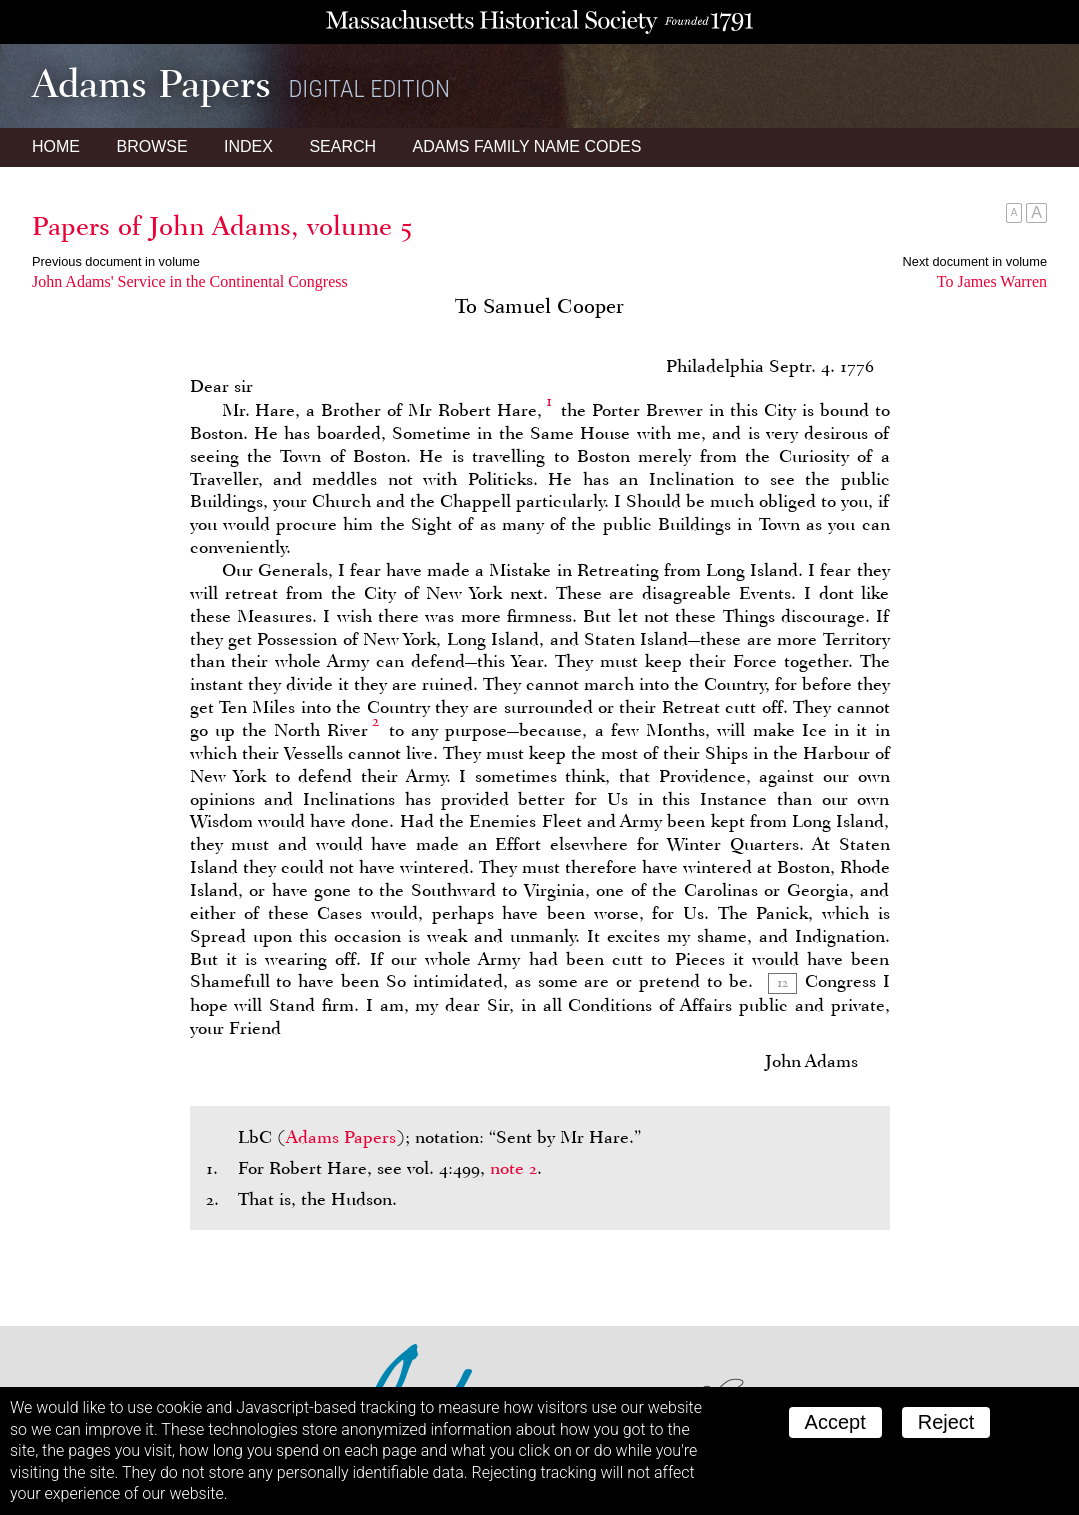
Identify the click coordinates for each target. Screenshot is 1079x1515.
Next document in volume (975, 261)
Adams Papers (341, 1137)
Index (248, 146)
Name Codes (527, 146)
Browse (151, 146)
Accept (835, 1422)
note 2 (513, 1168)
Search (342, 146)
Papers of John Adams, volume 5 (222, 226)
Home (56, 146)
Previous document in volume (116, 261)
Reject (946, 1422)
